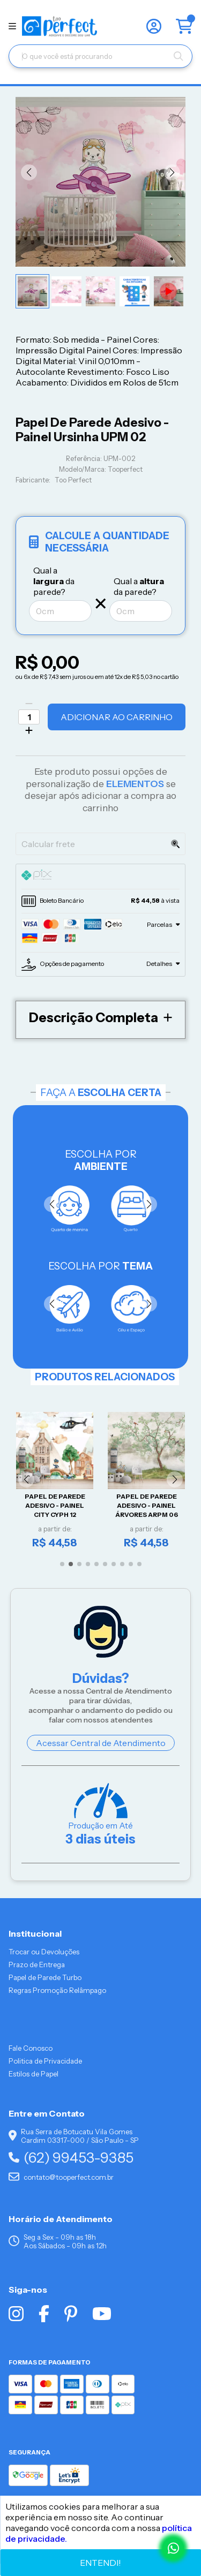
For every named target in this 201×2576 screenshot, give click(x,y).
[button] (29, 172)
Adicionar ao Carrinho (117, 717)
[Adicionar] (29, 730)
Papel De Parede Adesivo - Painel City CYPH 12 (55, 1506)
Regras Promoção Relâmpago (57, 1990)
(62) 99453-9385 (71, 2157)
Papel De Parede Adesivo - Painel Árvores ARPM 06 (147, 1506)
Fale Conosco (31, 2048)
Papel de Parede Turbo (45, 1977)
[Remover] (29, 703)
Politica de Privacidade (45, 2061)
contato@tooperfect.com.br (61, 2177)
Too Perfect (73, 480)
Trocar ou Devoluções (44, 1951)
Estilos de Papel (33, 2073)
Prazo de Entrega (37, 1964)
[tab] (100, 876)
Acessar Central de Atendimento (101, 1743)
